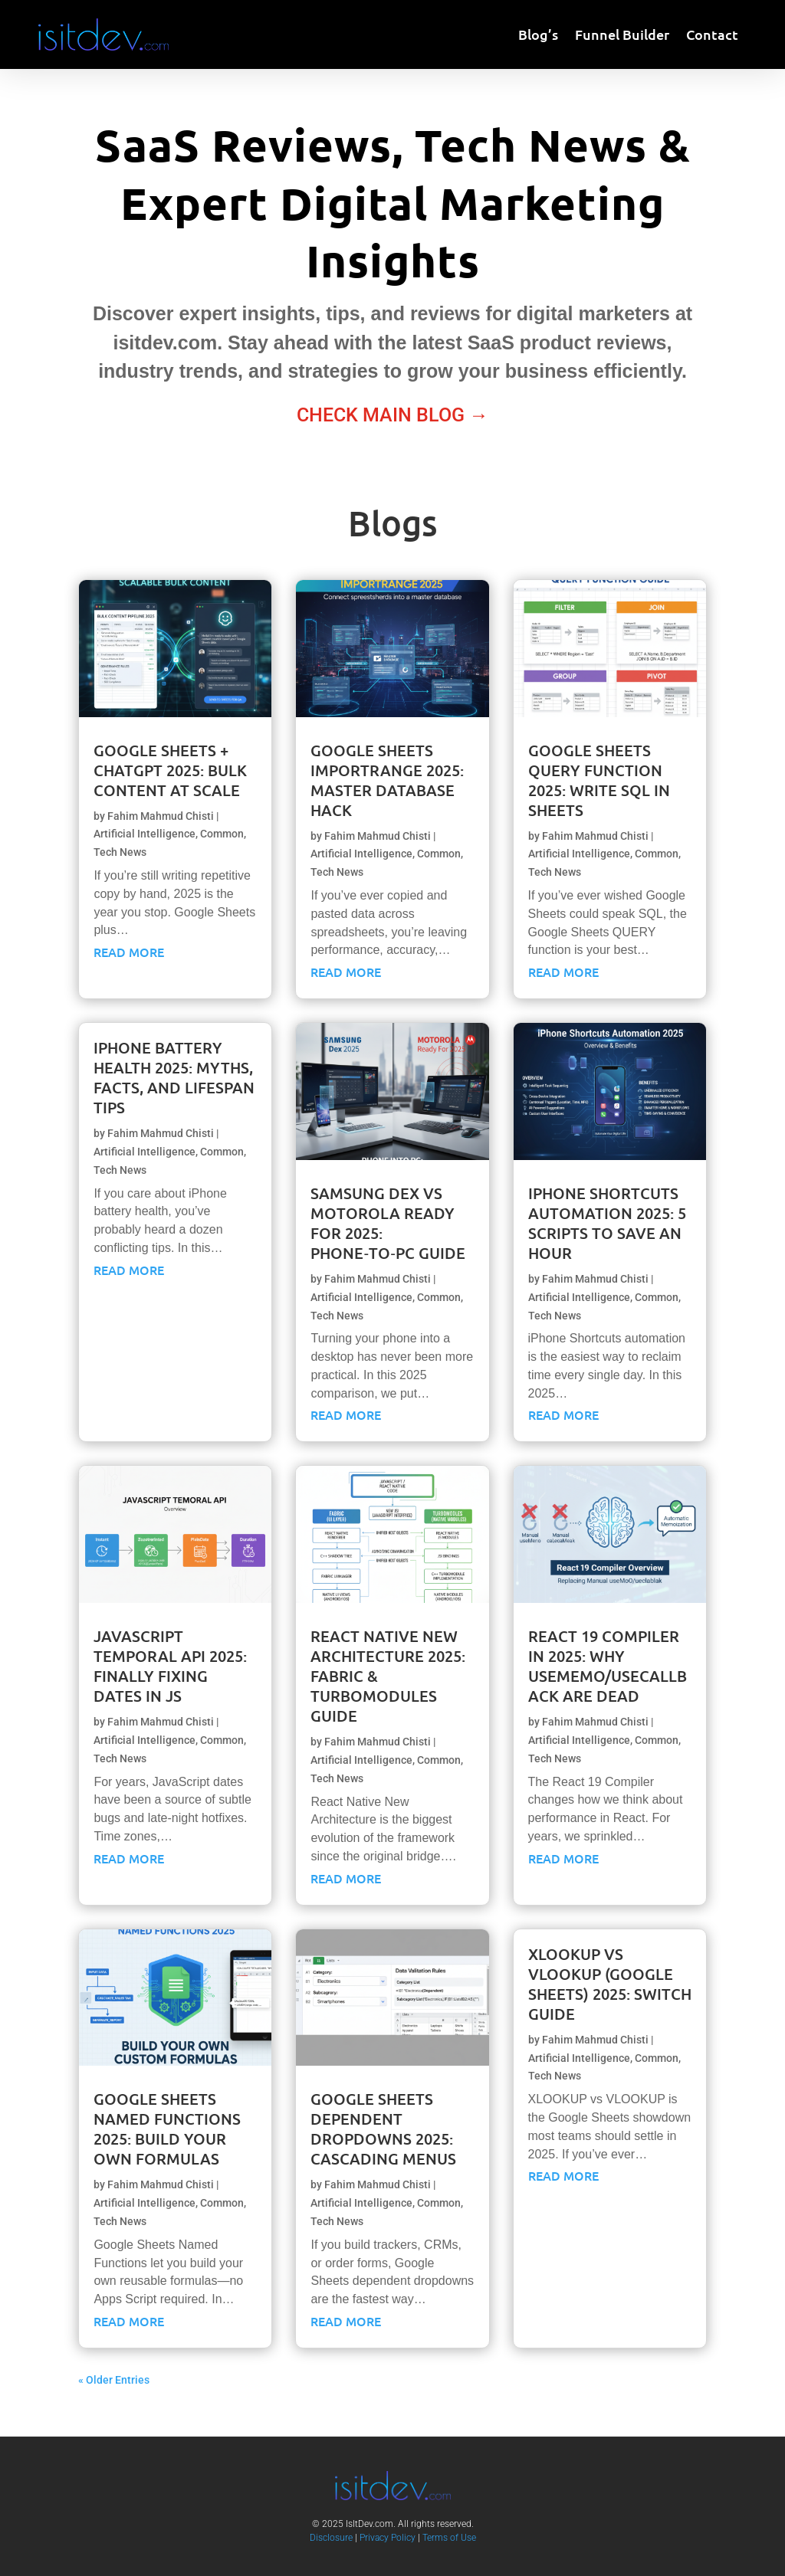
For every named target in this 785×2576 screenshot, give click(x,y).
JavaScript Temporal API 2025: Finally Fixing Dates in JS (170, 1666)
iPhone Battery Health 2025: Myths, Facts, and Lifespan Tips (174, 1077)
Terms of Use (449, 2537)
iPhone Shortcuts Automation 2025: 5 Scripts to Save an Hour (607, 1223)
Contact (712, 36)
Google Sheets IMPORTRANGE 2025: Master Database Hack (387, 780)
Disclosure (331, 2537)
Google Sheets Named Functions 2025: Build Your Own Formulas (167, 2128)
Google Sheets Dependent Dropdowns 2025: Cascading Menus (383, 2128)
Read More (129, 951)
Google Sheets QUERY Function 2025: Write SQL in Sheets (599, 780)
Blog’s (538, 36)
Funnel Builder (622, 36)
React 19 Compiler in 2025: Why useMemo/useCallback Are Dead (607, 1666)
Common (222, 834)
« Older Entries (113, 2380)
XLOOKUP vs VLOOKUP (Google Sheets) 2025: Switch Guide (609, 1984)
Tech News (120, 852)
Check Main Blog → (392, 415)
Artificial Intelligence (144, 834)
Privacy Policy (387, 2537)
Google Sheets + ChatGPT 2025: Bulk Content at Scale (170, 770)
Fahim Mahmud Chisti (160, 816)
